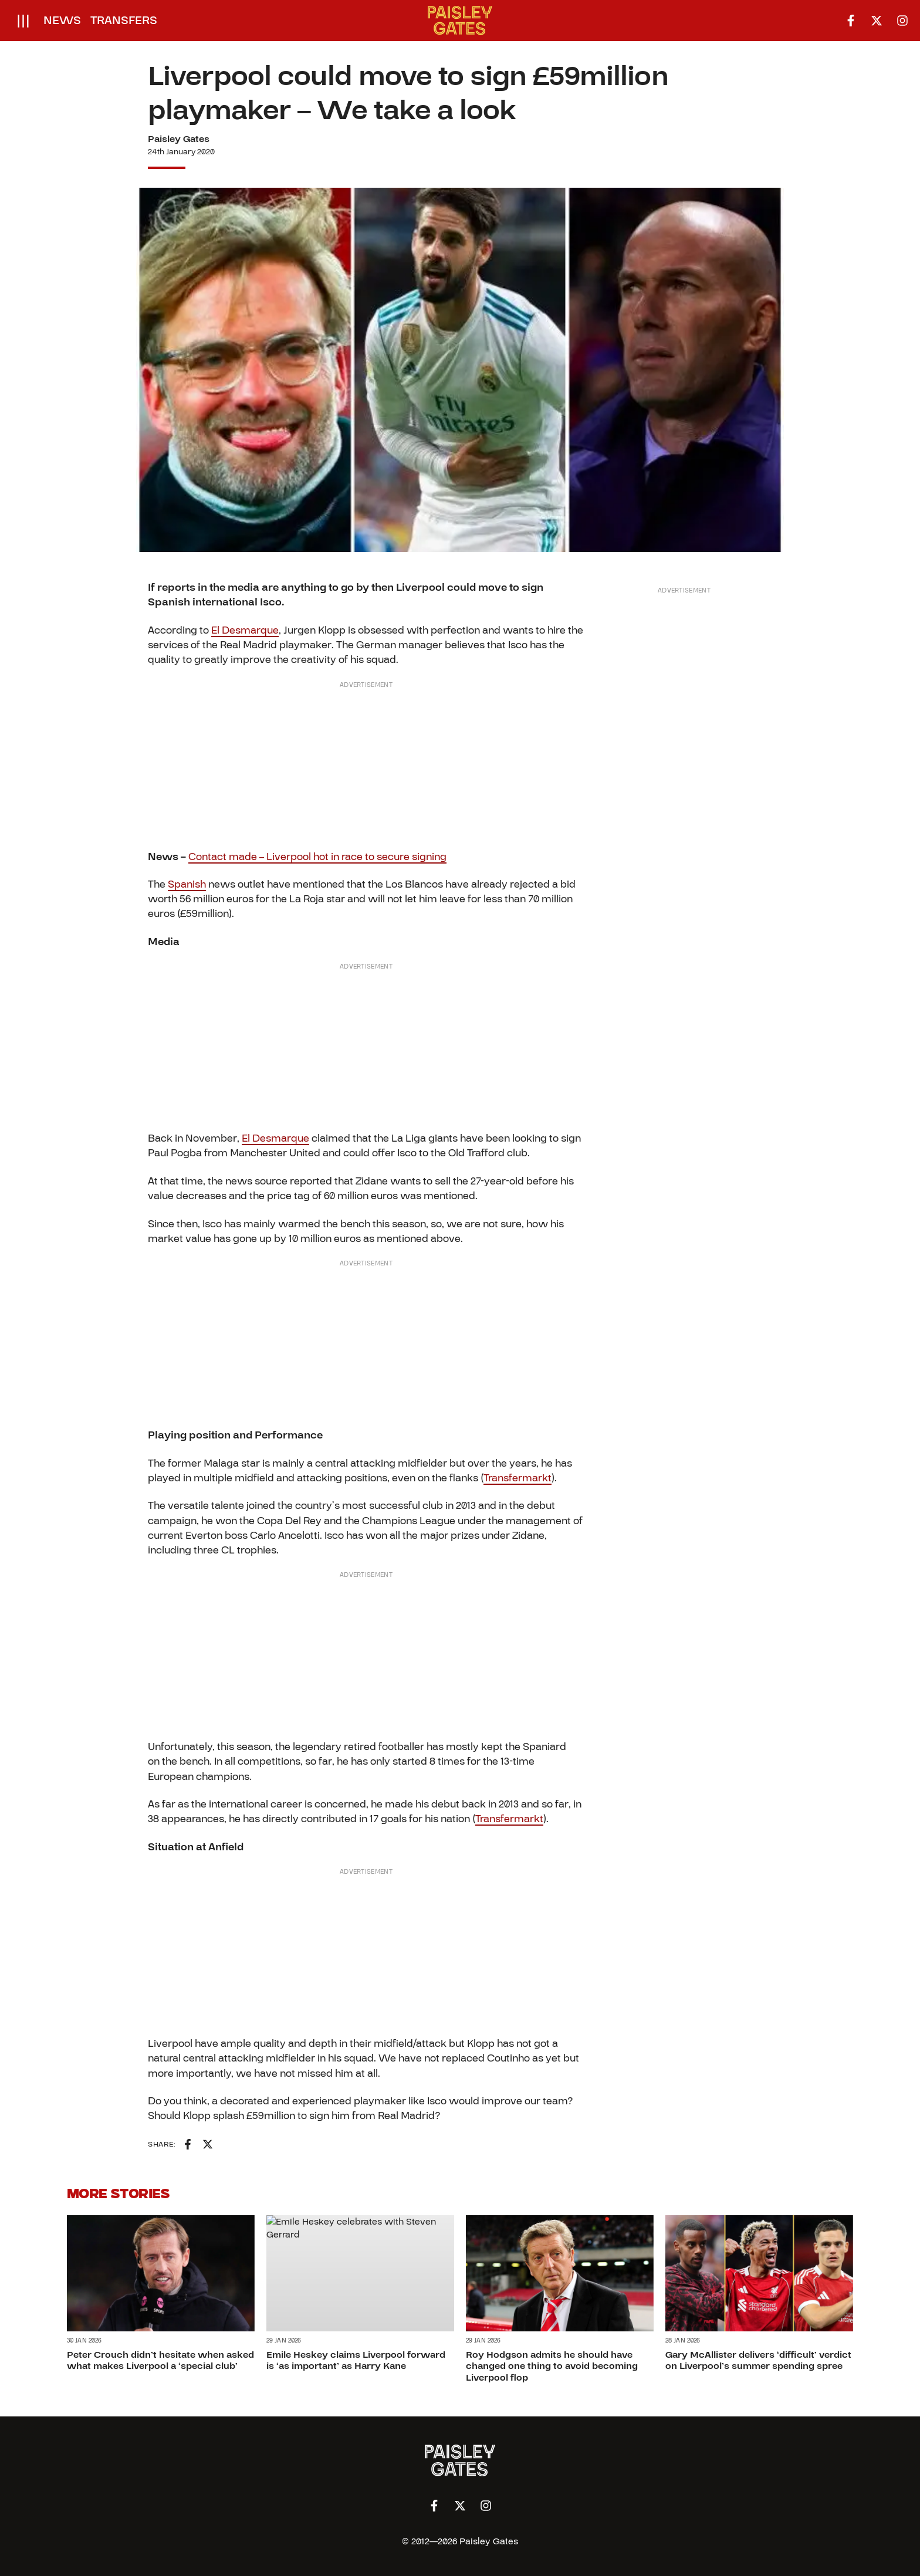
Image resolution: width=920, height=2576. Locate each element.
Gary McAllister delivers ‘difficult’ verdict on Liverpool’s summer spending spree (758, 2360)
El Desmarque (275, 1138)
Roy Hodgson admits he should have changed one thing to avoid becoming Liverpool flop (552, 2366)
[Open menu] (23, 20)
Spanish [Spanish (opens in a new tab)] (187, 884)
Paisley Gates (178, 139)
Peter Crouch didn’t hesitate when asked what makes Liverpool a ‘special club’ (160, 2360)
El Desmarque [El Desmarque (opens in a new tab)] (245, 630)
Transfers (123, 20)
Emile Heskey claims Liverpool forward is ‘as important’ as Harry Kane (355, 2360)
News (62, 20)
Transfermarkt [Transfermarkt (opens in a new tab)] (517, 1478)
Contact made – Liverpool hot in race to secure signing (317, 856)
